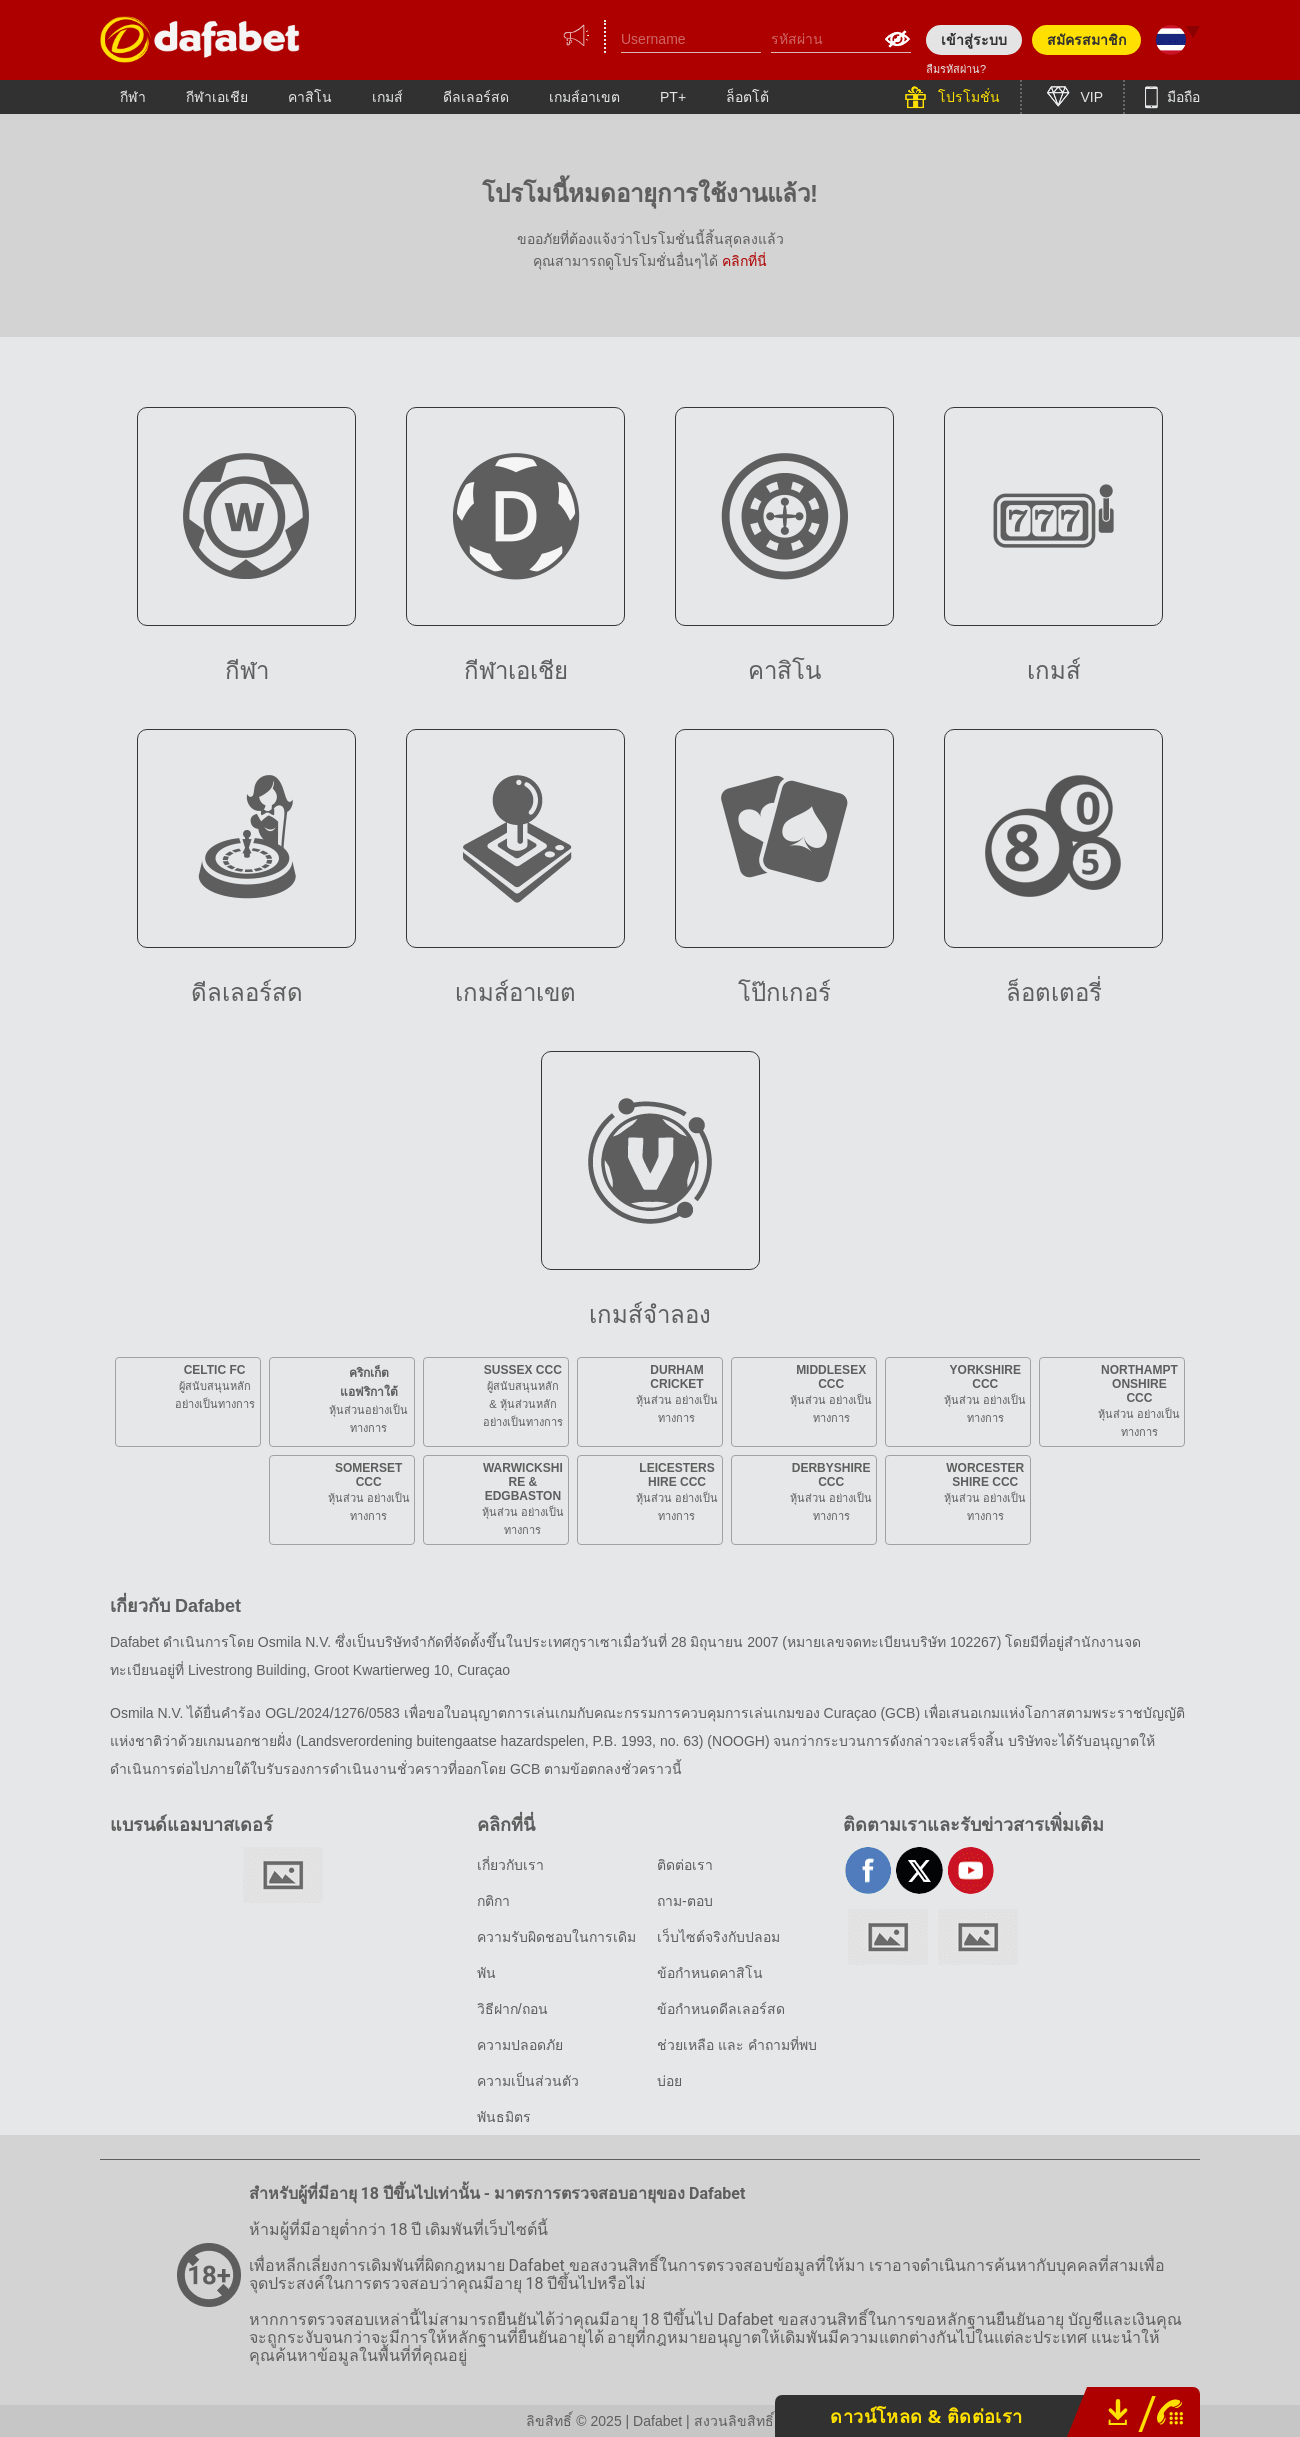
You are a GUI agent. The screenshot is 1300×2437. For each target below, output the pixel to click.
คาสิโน (310, 97)
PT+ (673, 97)
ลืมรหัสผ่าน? (956, 69)
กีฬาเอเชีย (217, 97)
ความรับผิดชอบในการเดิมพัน (556, 1955)
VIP (1090, 97)
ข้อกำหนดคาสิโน (710, 1973)
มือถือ (1181, 97)
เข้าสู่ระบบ (974, 40)
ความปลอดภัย (520, 2045)
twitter (919, 1870)
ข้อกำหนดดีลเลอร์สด (721, 2009)
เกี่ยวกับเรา (510, 1865)
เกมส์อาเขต (584, 97)
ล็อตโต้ (747, 97)
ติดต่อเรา (685, 1865)
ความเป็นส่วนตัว (528, 2081)
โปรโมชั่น (967, 97)
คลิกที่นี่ (744, 261)
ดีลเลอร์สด (476, 97)
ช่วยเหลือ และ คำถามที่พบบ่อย (737, 2063)
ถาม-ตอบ (685, 1901)
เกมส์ (387, 97)
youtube (970, 1870)
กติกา (493, 1901)
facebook (868, 1870)
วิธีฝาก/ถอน (512, 2009)
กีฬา (133, 97)
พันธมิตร (504, 2117)
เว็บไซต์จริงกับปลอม (718, 1937)
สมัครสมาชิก (1086, 40)
